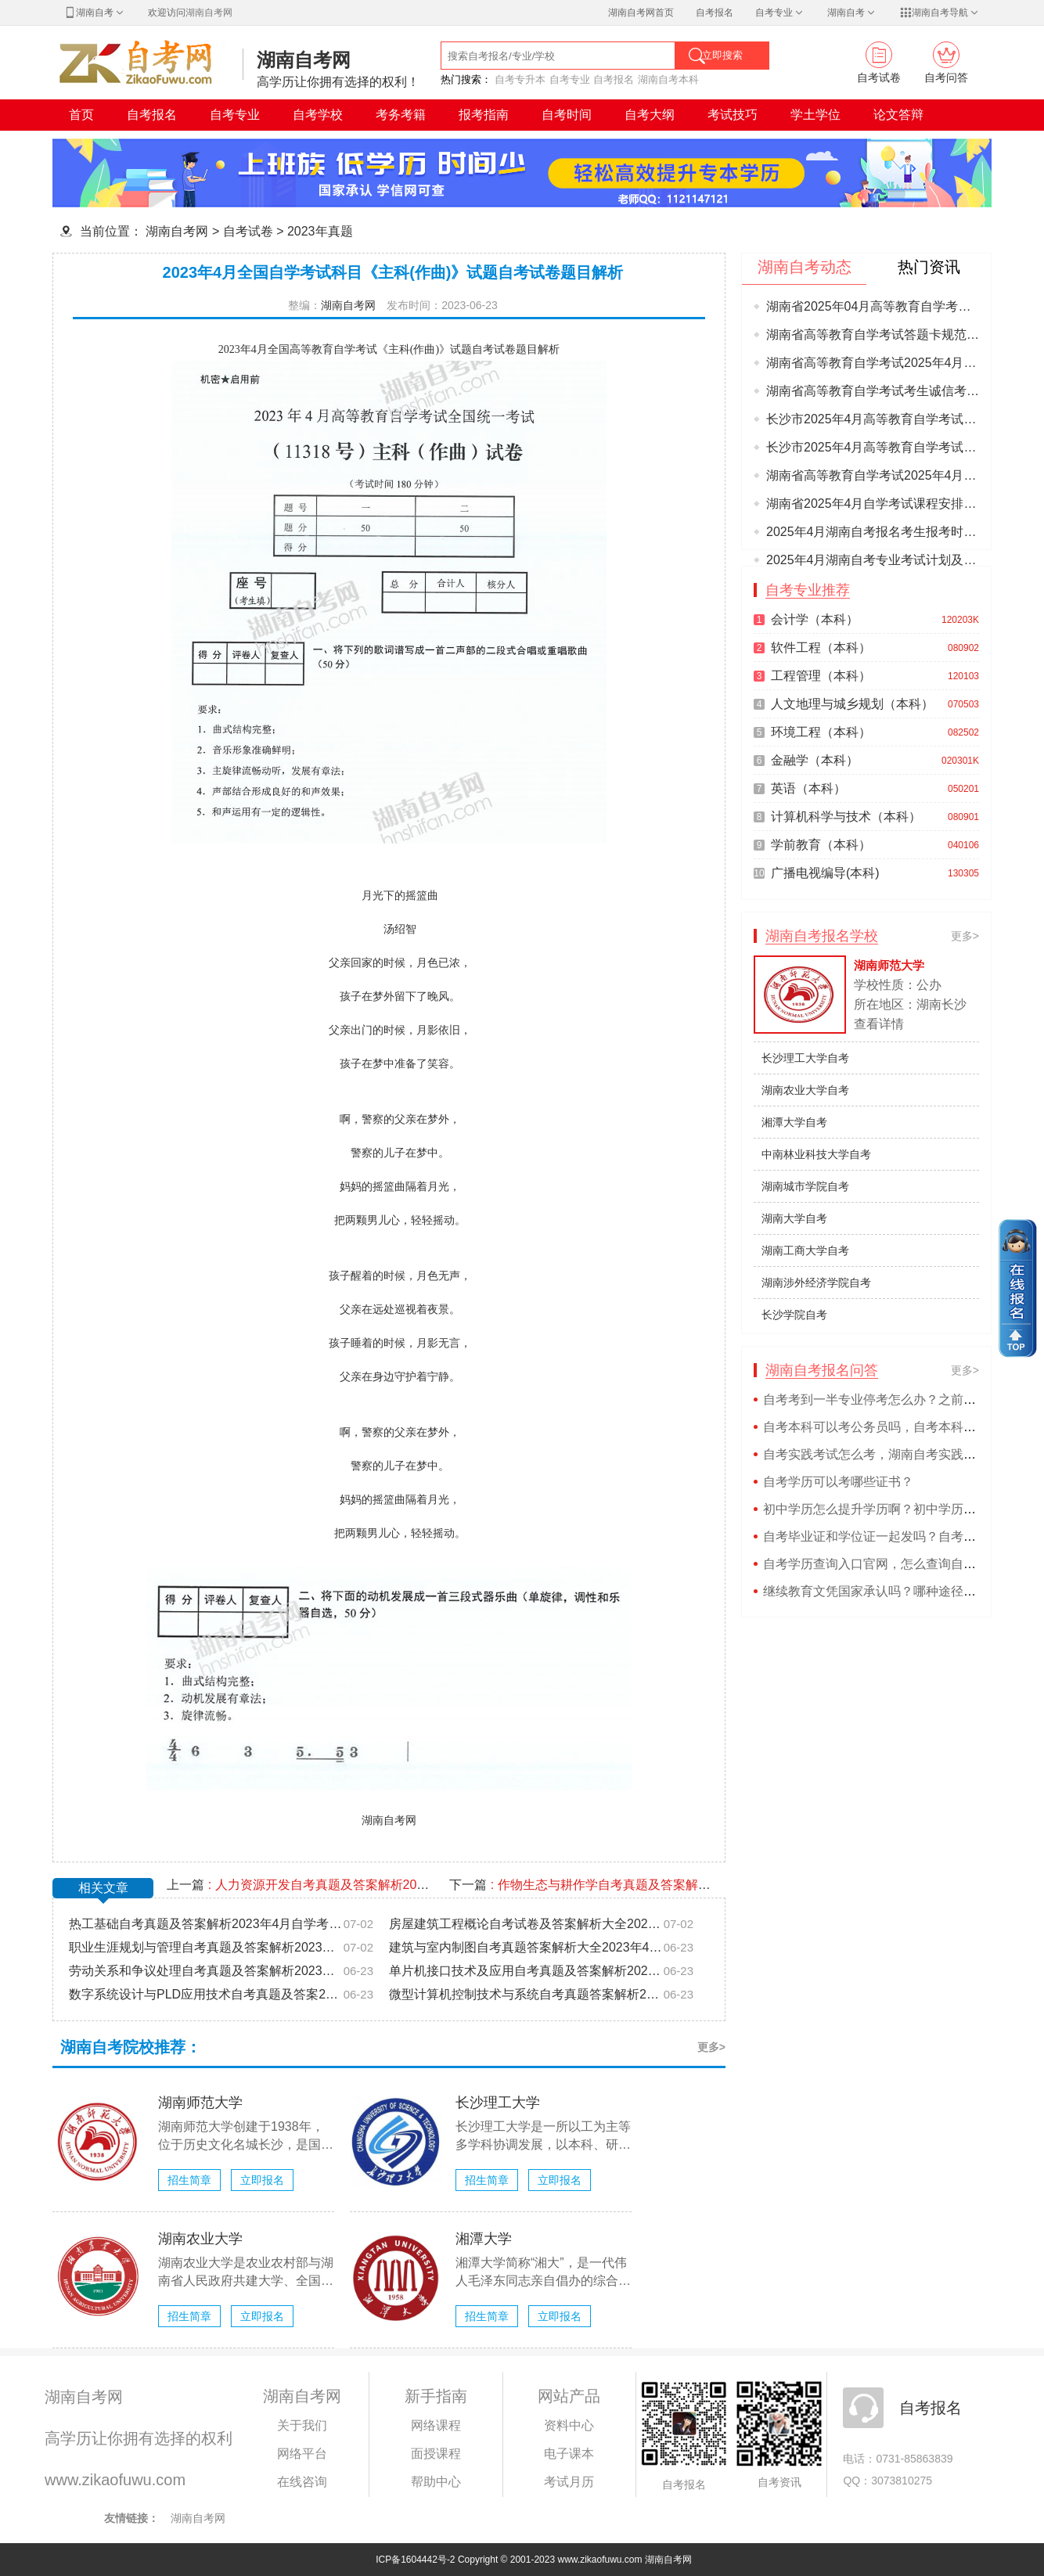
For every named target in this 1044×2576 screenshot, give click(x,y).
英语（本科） (808, 788)
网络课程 (436, 2425)
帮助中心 (436, 2481)
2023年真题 (320, 231)
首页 (81, 114)
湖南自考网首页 (641, 12)
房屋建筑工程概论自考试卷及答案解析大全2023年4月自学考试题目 (526, 1923)
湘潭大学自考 (794, 1122)
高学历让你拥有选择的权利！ (338, 81)
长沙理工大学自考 (805, 1058)
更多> (711, 2047)
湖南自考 (94, 12)
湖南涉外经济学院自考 (816, 1282)
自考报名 (714, 12)
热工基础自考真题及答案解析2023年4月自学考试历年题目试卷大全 (206, 1923)
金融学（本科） (815, 760)
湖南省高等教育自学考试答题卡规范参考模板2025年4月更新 (872, 334)
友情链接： (131, 2518)
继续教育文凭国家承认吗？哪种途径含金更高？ (894, 1591)
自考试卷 (248, 231)
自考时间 (567, 114)
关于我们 (302, 2425)
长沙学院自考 (794, 1314)
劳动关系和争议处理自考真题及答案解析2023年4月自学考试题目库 (206, 1970)
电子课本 (569, 2453)
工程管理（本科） (821, 675)
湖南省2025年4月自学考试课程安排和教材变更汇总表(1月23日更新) (872, 503)
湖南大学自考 (794, 1218)
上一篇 (300, 1885)
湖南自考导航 (940, 12)
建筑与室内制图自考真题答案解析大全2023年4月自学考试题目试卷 (526, 1947)
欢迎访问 (190, 12)
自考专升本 (520, 79)
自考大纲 (650, 114)
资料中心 (569, 2425)
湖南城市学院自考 (805, 1186)
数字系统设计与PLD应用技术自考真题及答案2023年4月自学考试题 (206, 1994)
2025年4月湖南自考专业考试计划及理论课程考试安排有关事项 (872, 560)
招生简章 (189, 2180)
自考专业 (780, 12)
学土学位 (815, 114)
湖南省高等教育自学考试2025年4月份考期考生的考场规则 (872, 475)
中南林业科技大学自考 (816, 1154)
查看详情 (879, 1024)
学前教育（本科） (821, 844)
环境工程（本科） (821, 732)
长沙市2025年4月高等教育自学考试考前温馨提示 (872, 419)
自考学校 (318, 114)
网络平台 (302, 2453)
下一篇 (582, 1885)
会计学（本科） (815, 619)
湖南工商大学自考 (805, 1250)
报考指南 (484, 114)
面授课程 (436, 2453)
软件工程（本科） (821, 647)
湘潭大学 (483, 2239)
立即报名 (262, 2180)
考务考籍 (401, 114)
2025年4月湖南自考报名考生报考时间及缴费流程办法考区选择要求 (872, 531)
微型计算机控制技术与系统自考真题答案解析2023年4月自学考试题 (526, 1994)
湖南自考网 (304, 59)
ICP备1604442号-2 (415, 2559)
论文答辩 (898, 114)
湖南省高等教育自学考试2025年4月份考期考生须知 (872, 362)
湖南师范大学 (200, 2102)
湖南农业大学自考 (805, 1090)
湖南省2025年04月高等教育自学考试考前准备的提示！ (872, 306)
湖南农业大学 (200, 2239)
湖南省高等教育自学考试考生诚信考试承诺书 (872, 391)
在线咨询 (302, 2481)
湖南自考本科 (668, 79)
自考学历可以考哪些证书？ (838, 1481)
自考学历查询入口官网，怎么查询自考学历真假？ (901, 1563)
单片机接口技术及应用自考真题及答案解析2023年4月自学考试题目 (526, 1970)
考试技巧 (732, 114)
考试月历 (569, 2481)
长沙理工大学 (497, 2102)
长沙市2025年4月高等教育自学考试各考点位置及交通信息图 (872, 447)
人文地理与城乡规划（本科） (852, 704)
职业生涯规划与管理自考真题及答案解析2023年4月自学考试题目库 (206, 1947)
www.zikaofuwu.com (115, 2479)
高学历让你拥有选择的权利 (138, 2438)
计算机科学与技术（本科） (846, 816)
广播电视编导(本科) (825, 873)
